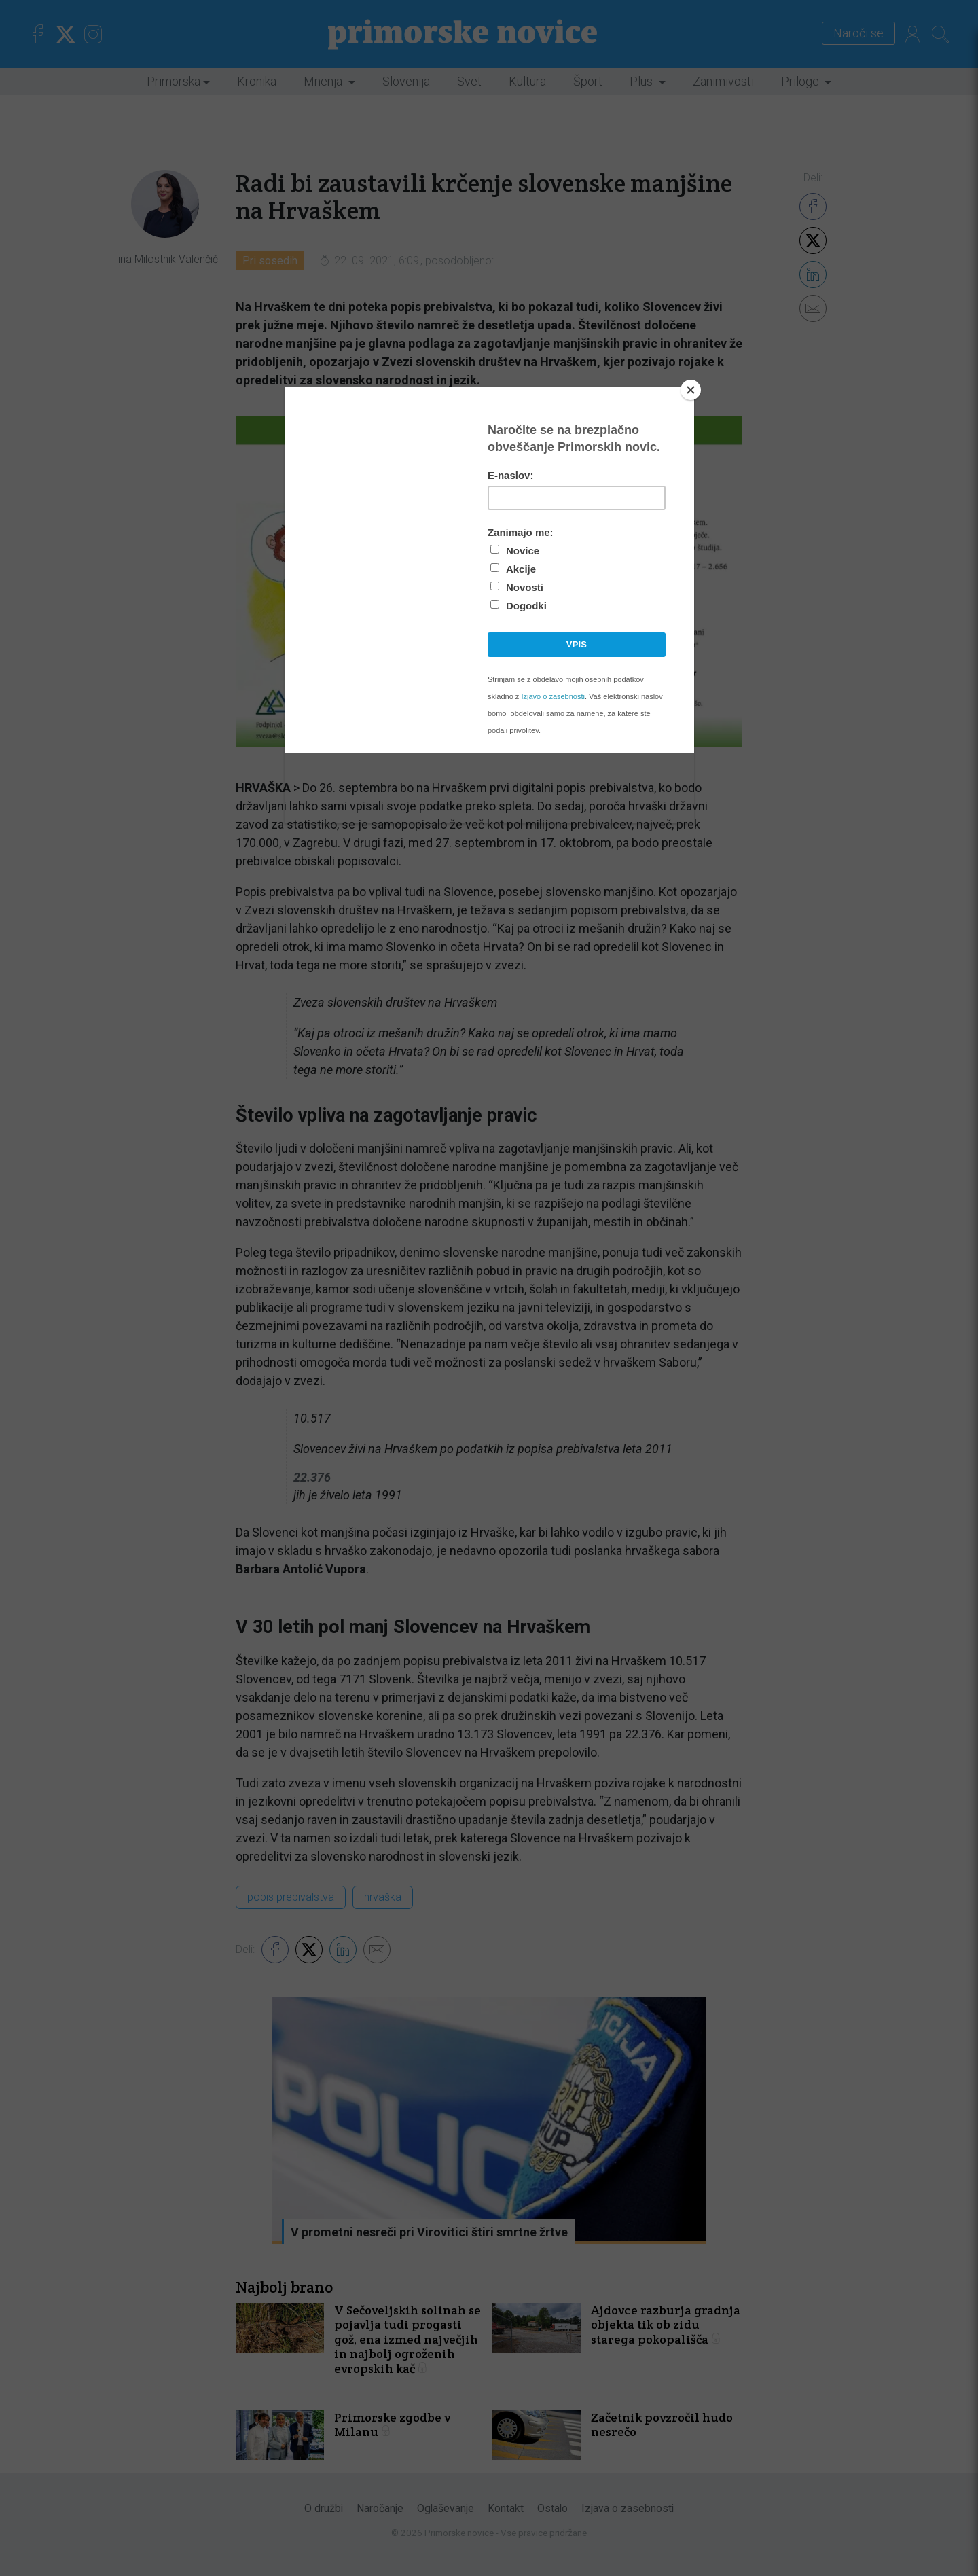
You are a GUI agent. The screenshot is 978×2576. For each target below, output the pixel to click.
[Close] (691, 390)
